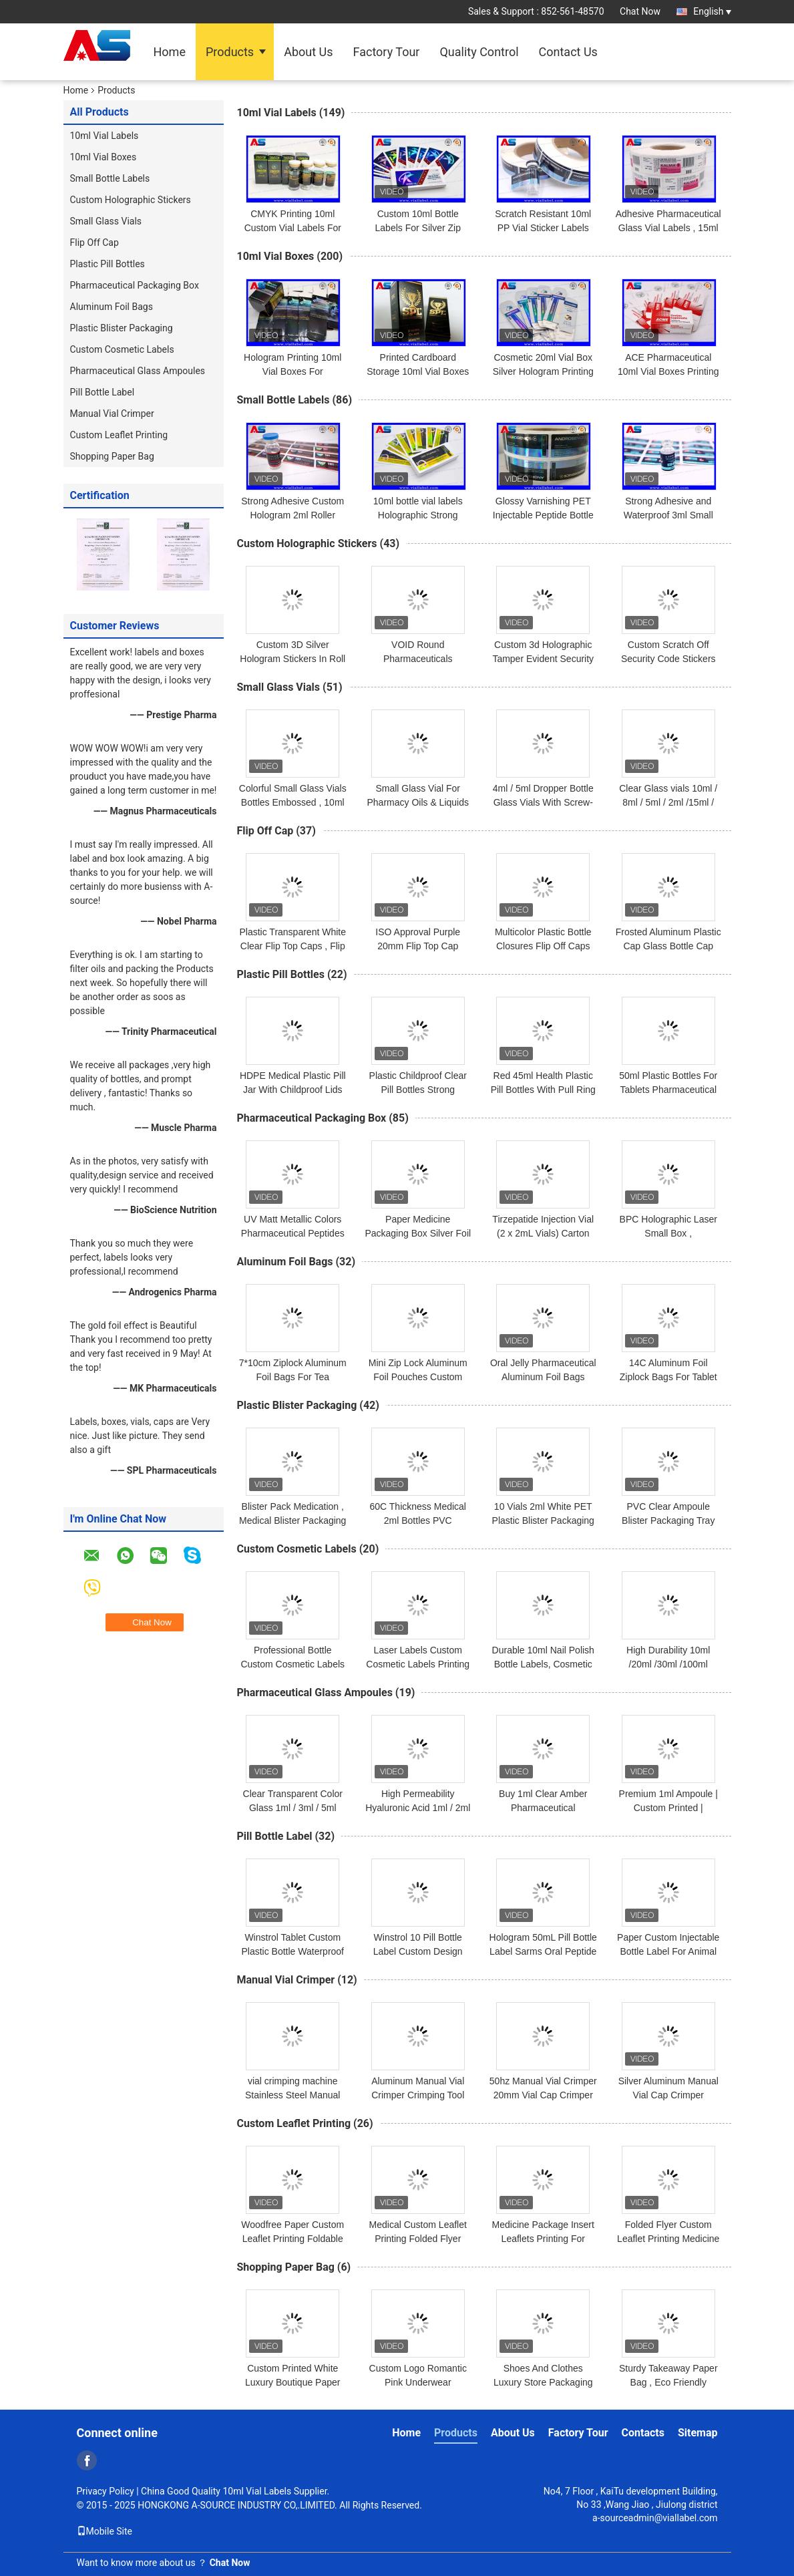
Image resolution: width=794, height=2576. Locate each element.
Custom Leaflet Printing (119, 435)
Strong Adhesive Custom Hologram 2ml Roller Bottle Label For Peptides (292, 515)
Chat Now (640, 11)
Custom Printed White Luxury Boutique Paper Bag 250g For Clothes (292, 2382)
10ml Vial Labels (104, 135)
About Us (308, 52)
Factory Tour (386, 52)
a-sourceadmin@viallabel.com (654, 2518)
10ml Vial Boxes (103, 157)
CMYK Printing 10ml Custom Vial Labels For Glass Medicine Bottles (292, 227)
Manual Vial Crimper (112, 413)
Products (230, 52)
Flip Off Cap (94, 242)
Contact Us (568, 52)
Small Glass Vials (106, 221)
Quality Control (478, 52)
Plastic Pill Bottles (107, 264)
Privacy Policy (105, 2491)
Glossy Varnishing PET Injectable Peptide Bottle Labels (543, 515)
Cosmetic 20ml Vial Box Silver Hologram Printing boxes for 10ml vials (543, 371)
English (712, 11)
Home (170, 52)
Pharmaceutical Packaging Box (134, 285)
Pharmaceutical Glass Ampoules (138, 370)
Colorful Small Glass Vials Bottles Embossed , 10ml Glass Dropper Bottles (293, 802)
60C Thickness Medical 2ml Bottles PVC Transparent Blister (418, 1520)
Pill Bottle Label (102, 392)
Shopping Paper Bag (112, 456)
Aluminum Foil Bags (111, 306)
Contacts (643, 2432)
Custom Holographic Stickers (130, 199)
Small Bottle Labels (110, 178)
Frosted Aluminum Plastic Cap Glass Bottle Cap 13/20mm (668, 946)
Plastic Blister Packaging (121, 328)
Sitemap (698, 2432)
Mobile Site (105, 2531)
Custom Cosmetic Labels (122, 349)
